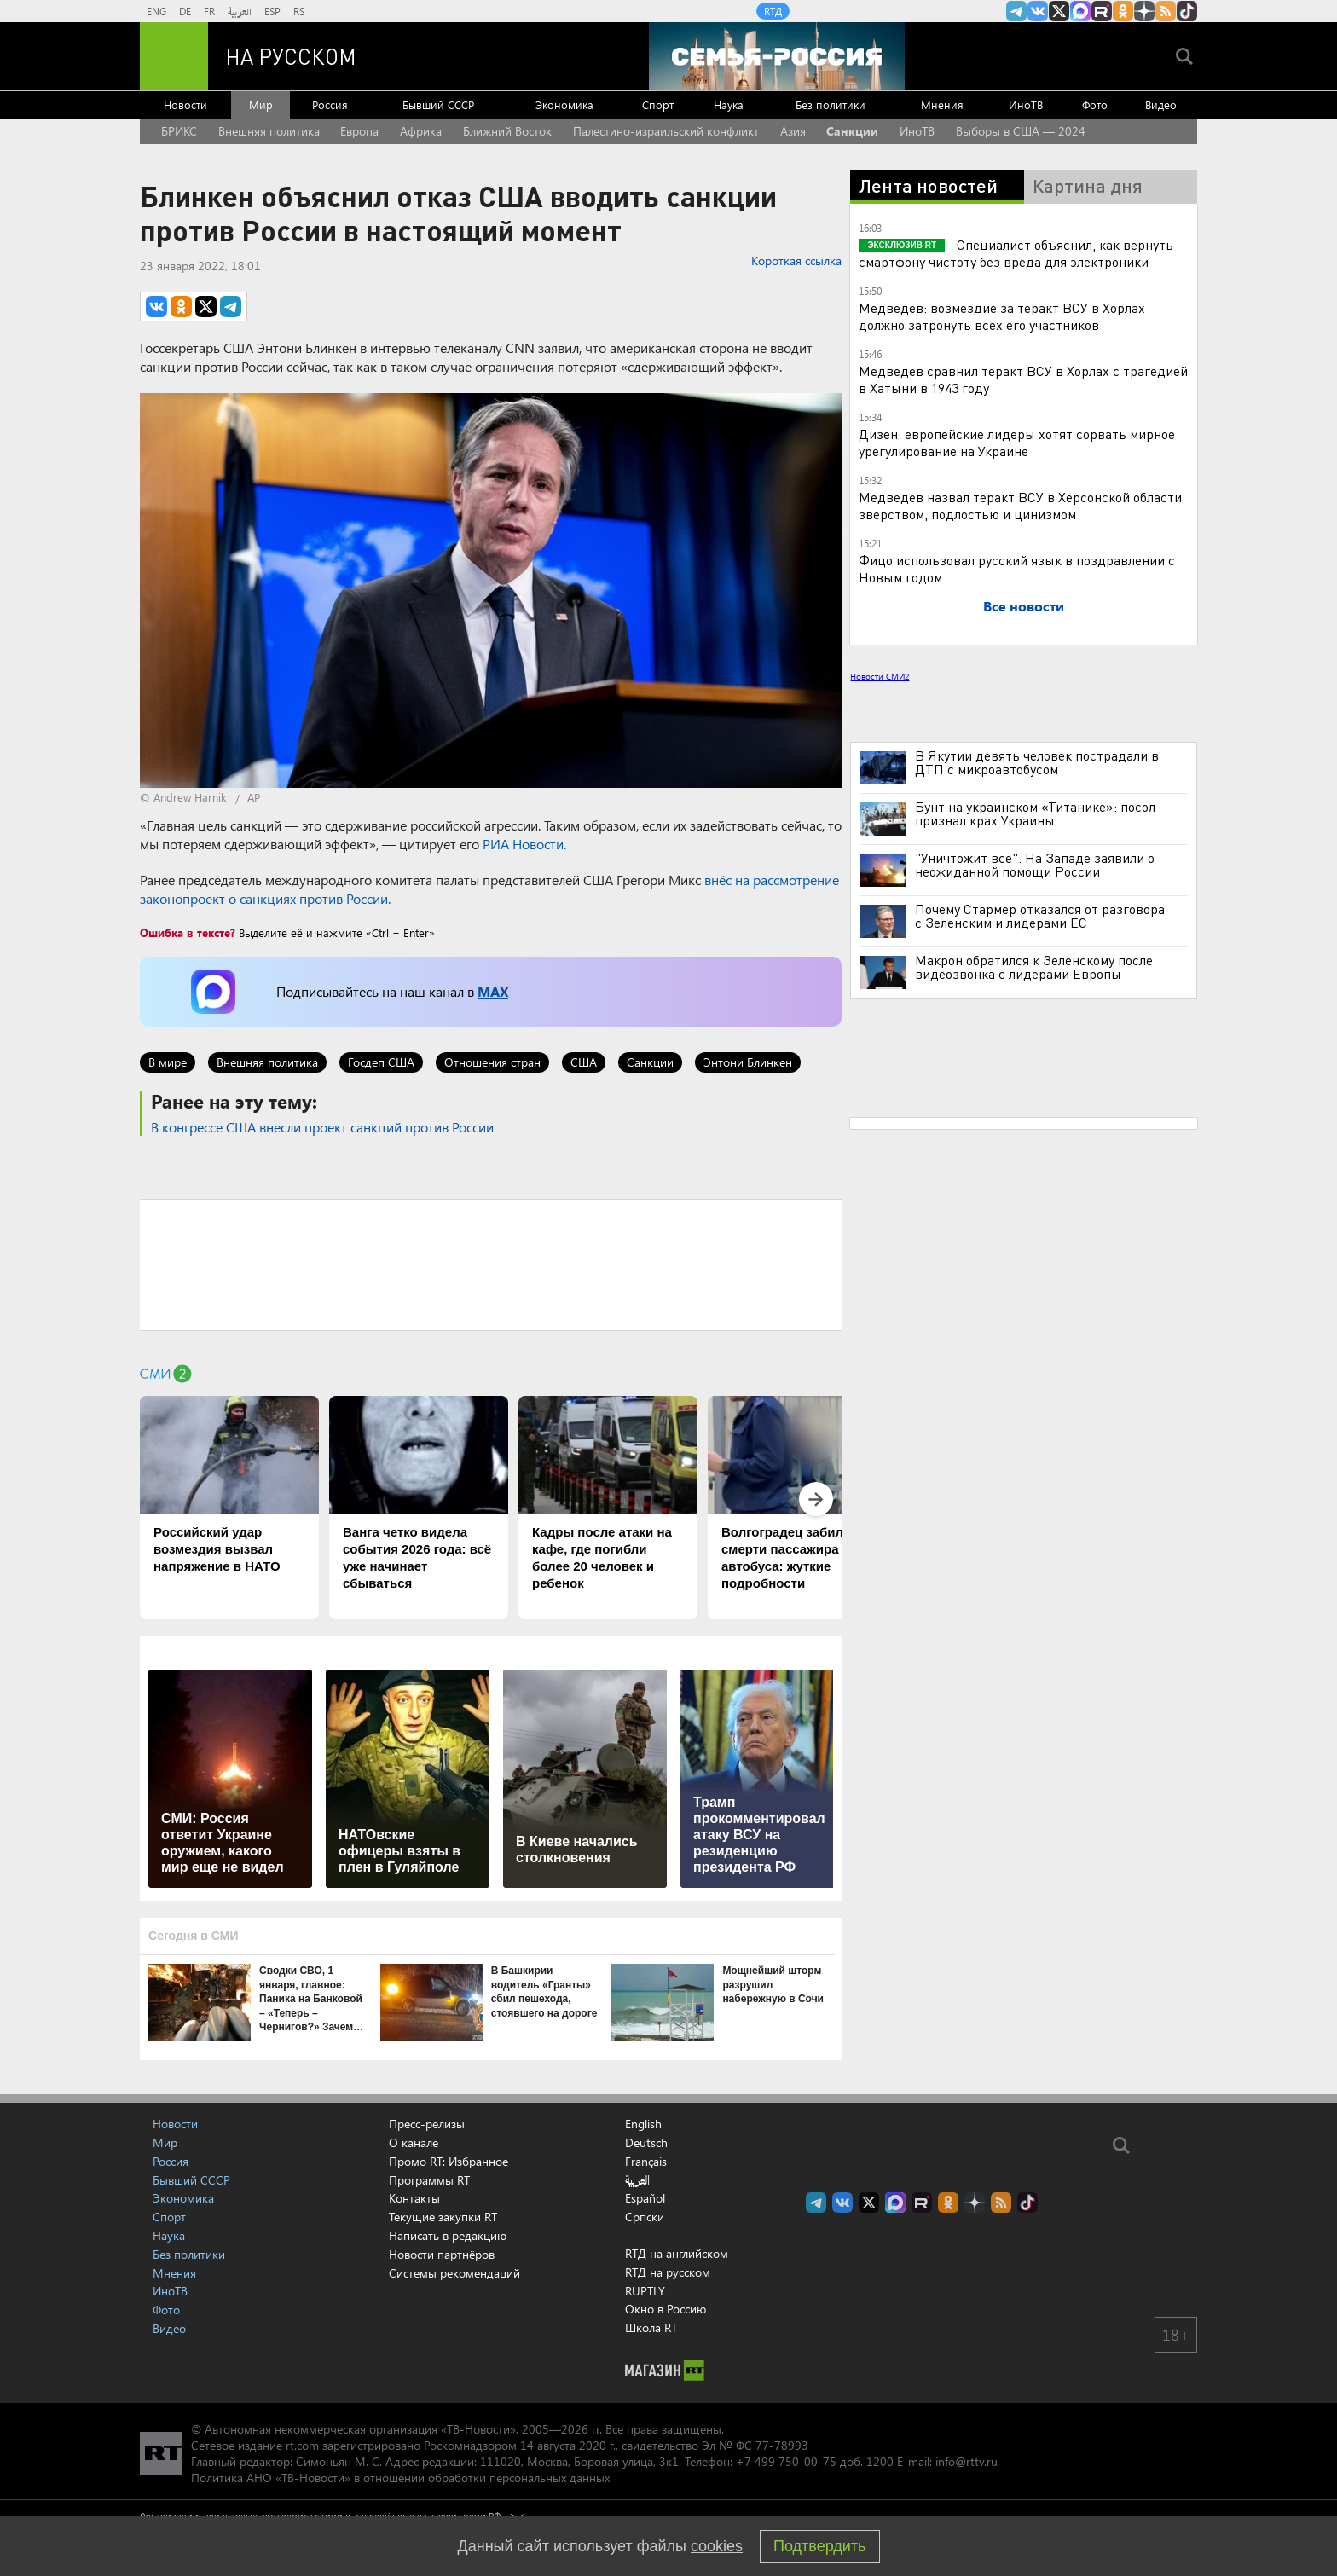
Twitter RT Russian (1059, 11)
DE (185, 11)
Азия (793, 131)
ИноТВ (1026, 104)
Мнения (942, 104)
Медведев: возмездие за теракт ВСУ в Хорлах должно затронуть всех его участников (1002, 315)
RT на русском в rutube (1101, 11)
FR (209, 11)
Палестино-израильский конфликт (666, 131)
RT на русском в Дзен (1144, 11)
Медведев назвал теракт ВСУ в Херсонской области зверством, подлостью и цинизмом (1020, 505)
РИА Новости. (524, 844)
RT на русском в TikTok (1187, 11)
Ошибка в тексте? (187, 932)
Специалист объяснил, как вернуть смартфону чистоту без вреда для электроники (1016, 252)
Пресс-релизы (427, 2124)
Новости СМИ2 (879, 676)
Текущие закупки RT (443, 2216)
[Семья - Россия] (777, 56)
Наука (729, 104)
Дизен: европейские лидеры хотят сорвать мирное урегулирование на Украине (1017, 442)
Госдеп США (381, 1062)
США (583, 1062)
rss (1165, 11)
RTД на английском (676, 2253)
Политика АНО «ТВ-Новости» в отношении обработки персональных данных (400, 2477)
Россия (330, 104)
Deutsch (646, 2143)
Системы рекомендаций (454, 2273)
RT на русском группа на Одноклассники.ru (1123, 11)
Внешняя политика (269, 131)
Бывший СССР (438, 104)
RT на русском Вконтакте (1037, 11)
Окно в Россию (665, 2309)
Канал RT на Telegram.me (1016, 11)
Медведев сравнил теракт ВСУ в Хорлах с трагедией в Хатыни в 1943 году (1023, 379)
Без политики (830, 104)
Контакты (414, 2198)
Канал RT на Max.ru (1080, 11)
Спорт (658, 104)
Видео (1161, 104)
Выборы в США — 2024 (1020, 131)
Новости (185, 104)
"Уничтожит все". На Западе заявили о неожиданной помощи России (1035, 864)
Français (646, 2161)
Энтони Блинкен (747, 1062)
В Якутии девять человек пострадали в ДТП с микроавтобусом (1037, 762)
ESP (272, 11)
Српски (644, 2217)
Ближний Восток (507, 131)
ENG (156, 11)
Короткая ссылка (796, 260)
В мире (167, 1062)
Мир (261, 104)
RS (298, 11)
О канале (413, 2142)
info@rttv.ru (966, 2461)
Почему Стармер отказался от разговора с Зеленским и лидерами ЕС (1040, 915)
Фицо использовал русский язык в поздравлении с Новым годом (1017, 568)
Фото (1095, 104)
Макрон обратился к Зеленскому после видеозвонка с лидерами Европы (1034, 967)
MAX (493, 991)
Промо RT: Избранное (448, 2161)
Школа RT (651, 2327)
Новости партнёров (442, 2254)
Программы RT (429, 2180)
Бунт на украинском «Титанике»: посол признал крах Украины (1035, 813)
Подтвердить (819, 2546)
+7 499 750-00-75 (786, 2461)
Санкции (852, 131)
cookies (717, 2546)
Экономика (564, 104)
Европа (359, 131)
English (643, 2124)
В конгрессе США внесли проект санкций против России (322, 1127)
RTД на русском (667, 2272)
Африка (421, 131)
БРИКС (179, 131)
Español (645, 2198)
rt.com (302, 2445)
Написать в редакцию (447, 2235)
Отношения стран (492, 1062)
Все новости (1023, 606)
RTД (773, 11)
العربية (240, 11)
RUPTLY (645, 2291)
